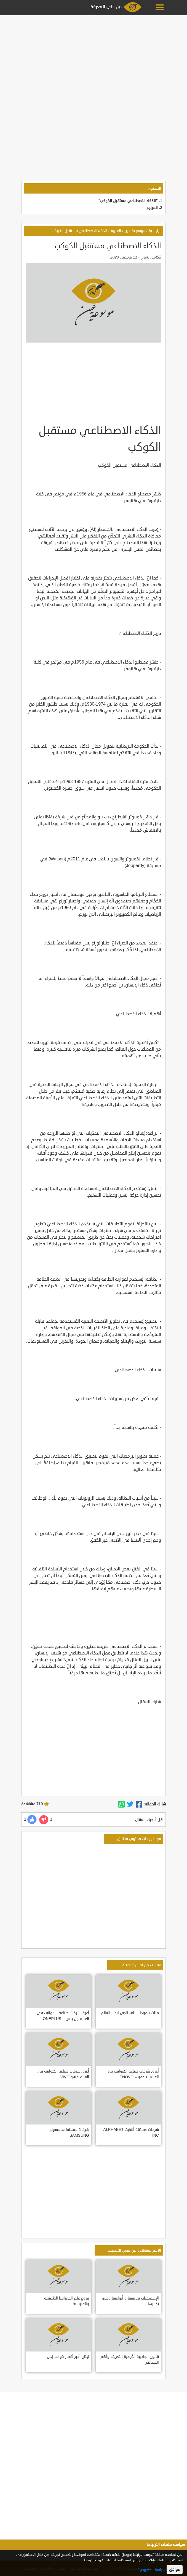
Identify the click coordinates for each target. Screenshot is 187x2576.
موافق (174, 2569)
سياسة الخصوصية (151, 2569)
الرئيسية (155, 230)
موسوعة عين (134, 230)
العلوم (116, 230)
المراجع (152, 207)
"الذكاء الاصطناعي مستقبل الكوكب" (128, 200)
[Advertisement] (93, 56)
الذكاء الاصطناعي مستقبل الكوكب (79, 230)
